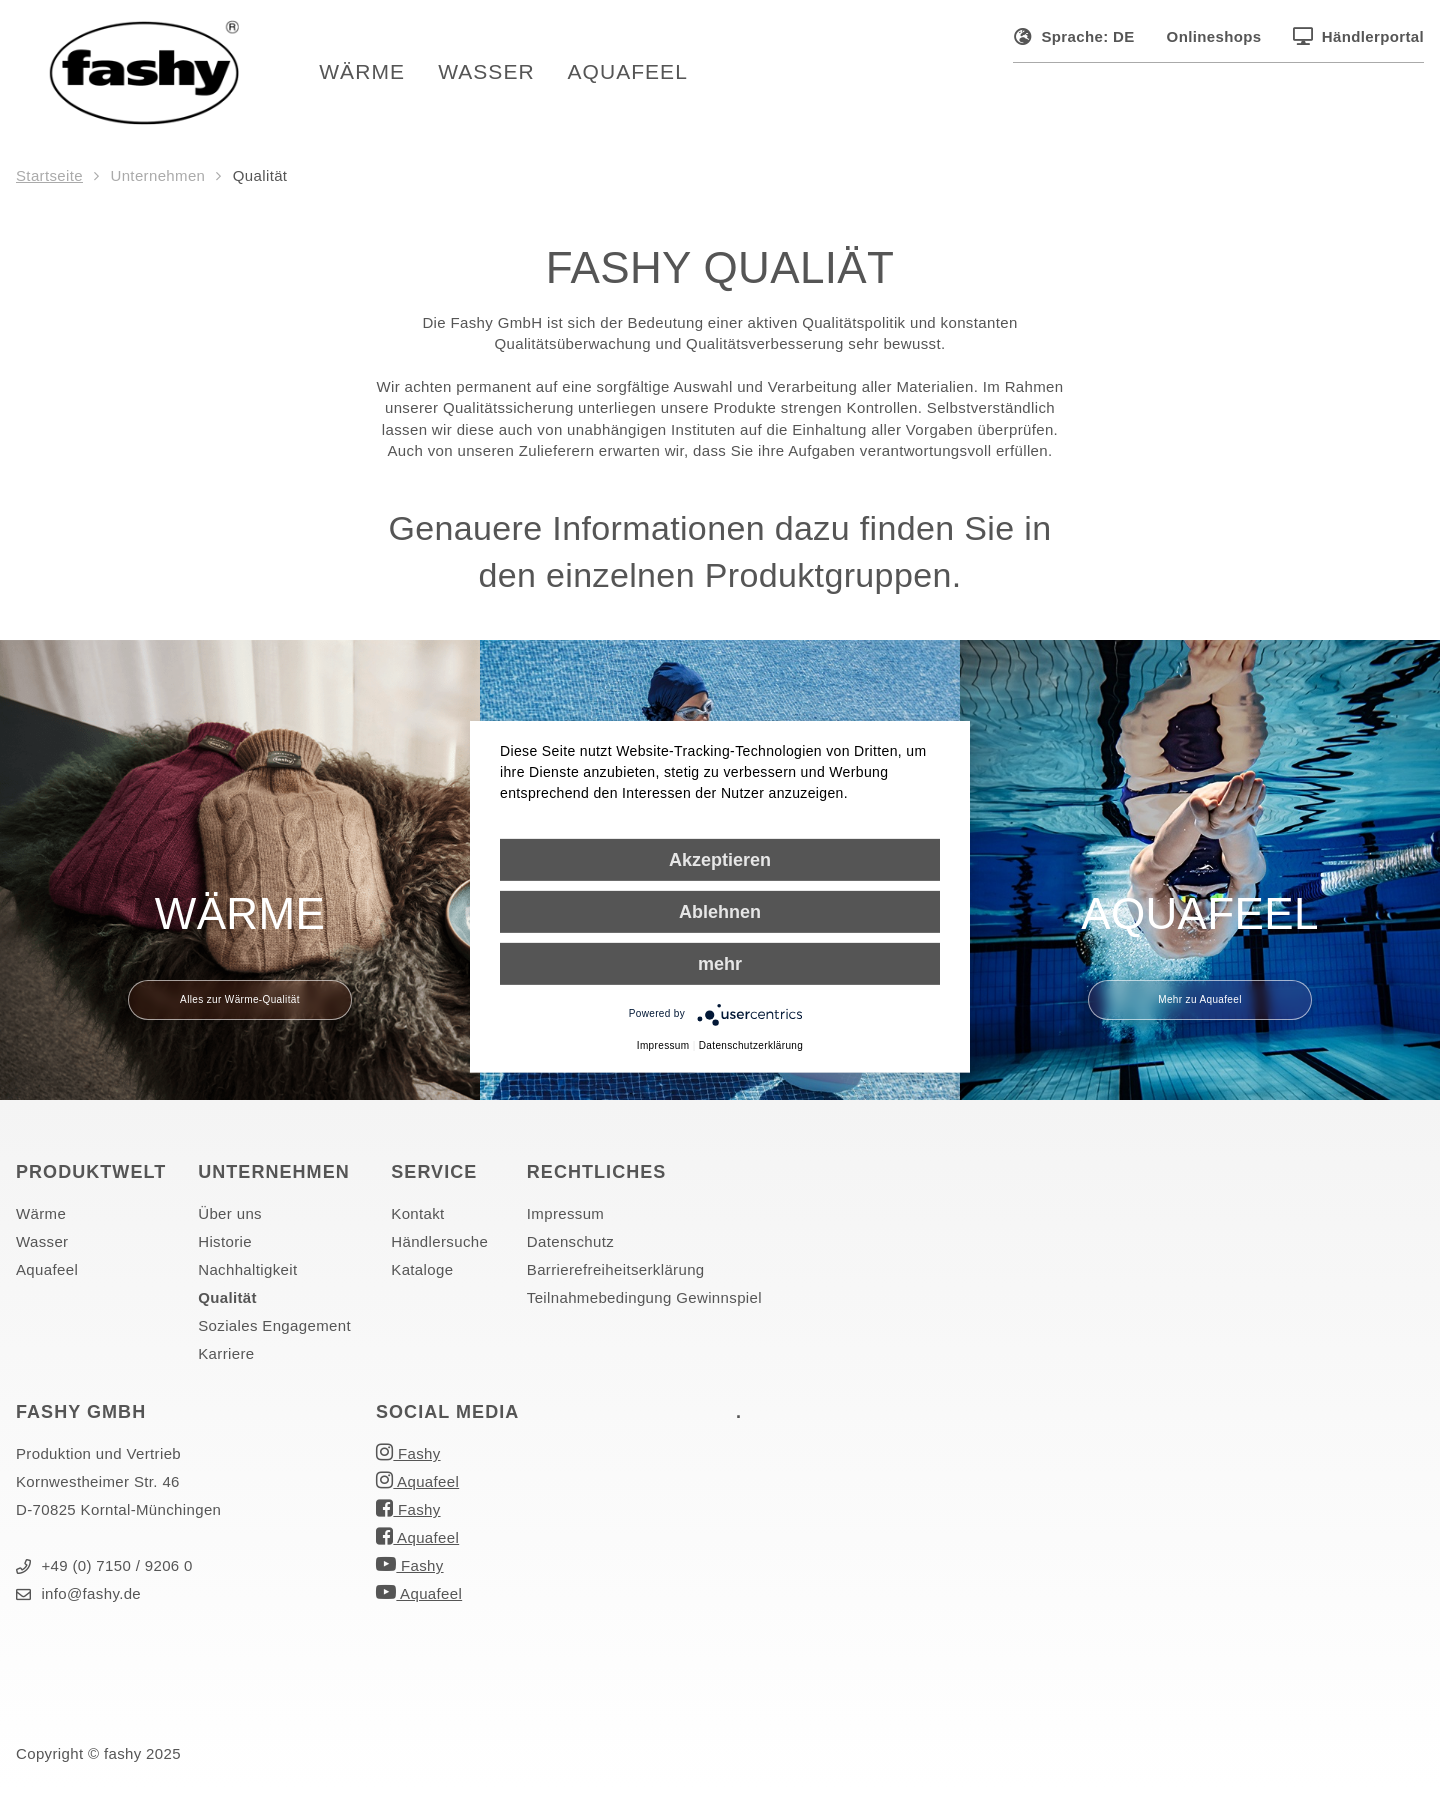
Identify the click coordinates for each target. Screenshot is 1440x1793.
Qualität (227, 1302)
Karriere (226, 1358)
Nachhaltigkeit (247, 1274)
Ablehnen (720, 911)
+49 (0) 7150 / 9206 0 (104, 1570)
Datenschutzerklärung (751, 1044)
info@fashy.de (78, 1598)
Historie (225, 1246)
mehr (720, 963)
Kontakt (417, 1218)
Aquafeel (636, 74)
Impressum (565, 1218)
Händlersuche (439, 1246)
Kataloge (422, 1274)
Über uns (230, 1218)
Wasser (495, 74)
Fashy (408, 1457)
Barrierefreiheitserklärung (616, 1274)
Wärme (371, 74)
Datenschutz (570, 1246)
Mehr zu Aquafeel (1200, 1004)
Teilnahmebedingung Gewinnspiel (644, 1302)
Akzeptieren (720, 859)
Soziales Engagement (274, 1330)
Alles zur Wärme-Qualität (240, 1004)
